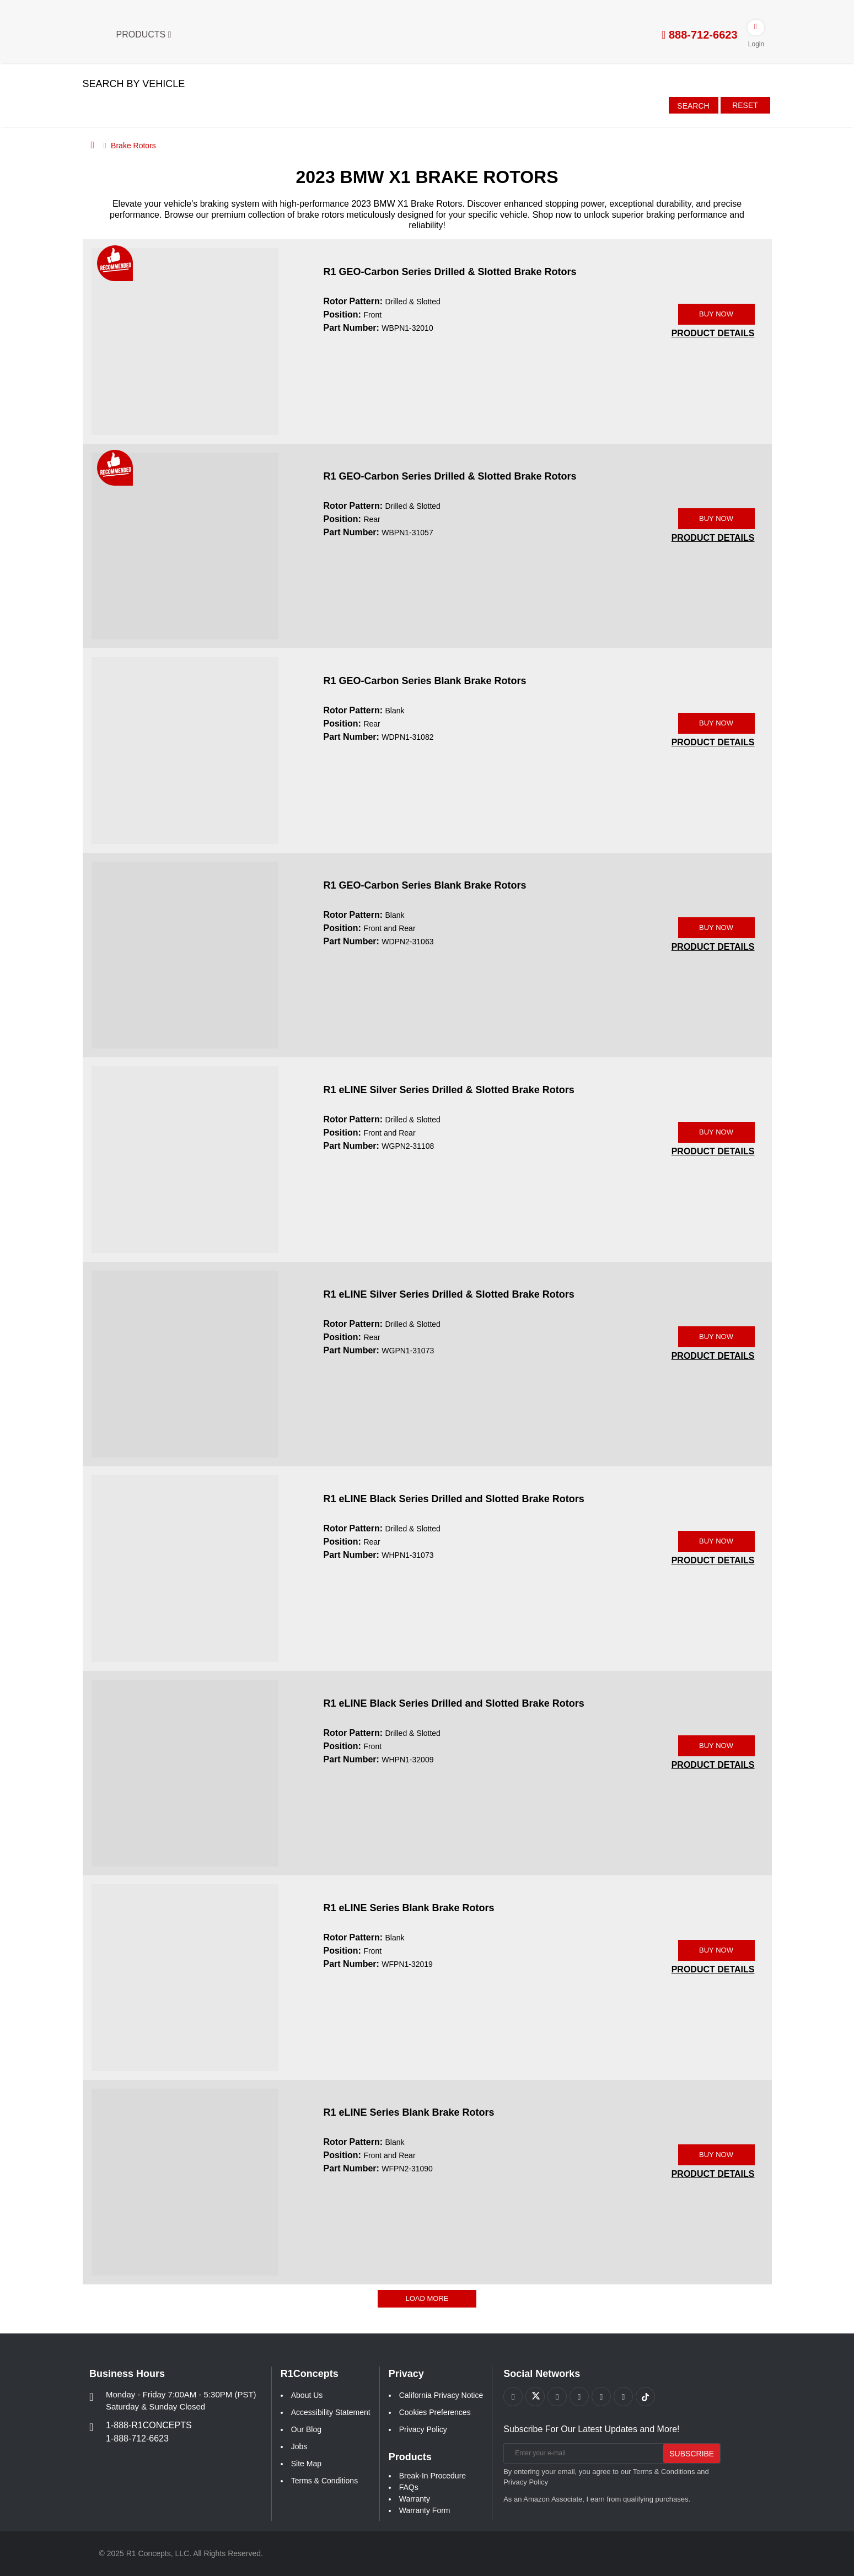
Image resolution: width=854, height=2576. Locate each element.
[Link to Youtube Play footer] (557, 2396)
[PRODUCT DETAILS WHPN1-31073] (713, 1560)
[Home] (93, 144)
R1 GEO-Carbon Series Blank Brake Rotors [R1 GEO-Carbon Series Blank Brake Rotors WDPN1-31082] (425, 680)
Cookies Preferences (435, 2412)
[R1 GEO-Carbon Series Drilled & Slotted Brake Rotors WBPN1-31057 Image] (185, 545)
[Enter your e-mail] (581, 2453)
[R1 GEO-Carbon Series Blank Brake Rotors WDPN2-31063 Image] (185, 954)
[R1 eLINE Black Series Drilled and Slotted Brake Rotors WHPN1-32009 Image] (185, 1772)
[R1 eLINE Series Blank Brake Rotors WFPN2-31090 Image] (185, 2181)
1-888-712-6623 (137, 2438)
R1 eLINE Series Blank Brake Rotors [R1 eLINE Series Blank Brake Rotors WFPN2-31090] (409, 2112)
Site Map (306, 2463)
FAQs (408, 2487)
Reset (745, 105)
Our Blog (306, 2429)
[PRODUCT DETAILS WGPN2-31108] (713, 1151)
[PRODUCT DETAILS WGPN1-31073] (713, 1356)
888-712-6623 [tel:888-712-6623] (699, 35)
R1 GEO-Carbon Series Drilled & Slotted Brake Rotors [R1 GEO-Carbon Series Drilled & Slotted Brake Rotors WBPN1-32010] (450, 271)
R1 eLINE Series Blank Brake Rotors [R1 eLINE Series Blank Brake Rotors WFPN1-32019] (409, 1907)
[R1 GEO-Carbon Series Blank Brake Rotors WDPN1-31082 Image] (185, 749)
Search (693, 105)
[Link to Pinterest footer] (579, 2396)
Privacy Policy (423, 2429)
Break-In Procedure (432, 2475)
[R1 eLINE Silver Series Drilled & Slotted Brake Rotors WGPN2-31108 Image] (185, 1158)
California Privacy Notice (441, 2395)
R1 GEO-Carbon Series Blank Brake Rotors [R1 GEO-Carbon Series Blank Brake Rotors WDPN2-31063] (425, 885)
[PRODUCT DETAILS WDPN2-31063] (713, 947)
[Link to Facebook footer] (513, 2396)
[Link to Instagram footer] (601, 2396)
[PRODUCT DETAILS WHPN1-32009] (713, 1765)
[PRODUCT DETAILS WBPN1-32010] (713, 333)
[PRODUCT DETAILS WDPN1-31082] (713, 742)
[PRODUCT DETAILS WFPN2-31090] (713, 2174)
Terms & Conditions (324, 2480)
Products (143, 34)
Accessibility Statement (330, 2412)
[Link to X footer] (535, 2396)
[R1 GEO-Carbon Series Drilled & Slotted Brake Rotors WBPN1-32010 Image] (185, 340)
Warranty (414, 2498)
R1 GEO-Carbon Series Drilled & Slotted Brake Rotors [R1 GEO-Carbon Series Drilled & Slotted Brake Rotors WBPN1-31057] (450, 476)
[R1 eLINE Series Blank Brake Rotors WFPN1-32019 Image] (185, 1976)
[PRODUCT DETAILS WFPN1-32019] (713, 1969)
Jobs (299, 2446)
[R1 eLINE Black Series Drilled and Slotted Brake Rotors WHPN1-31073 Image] (185, 1567)
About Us (307, 2395)
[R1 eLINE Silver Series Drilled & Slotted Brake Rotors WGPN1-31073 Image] (185, 1363)
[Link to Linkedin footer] (623, 2396)
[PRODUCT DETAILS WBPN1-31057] (713, 538)
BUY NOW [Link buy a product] (716, 314)
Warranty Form (424, 2510)
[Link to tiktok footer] (645, 2396)
